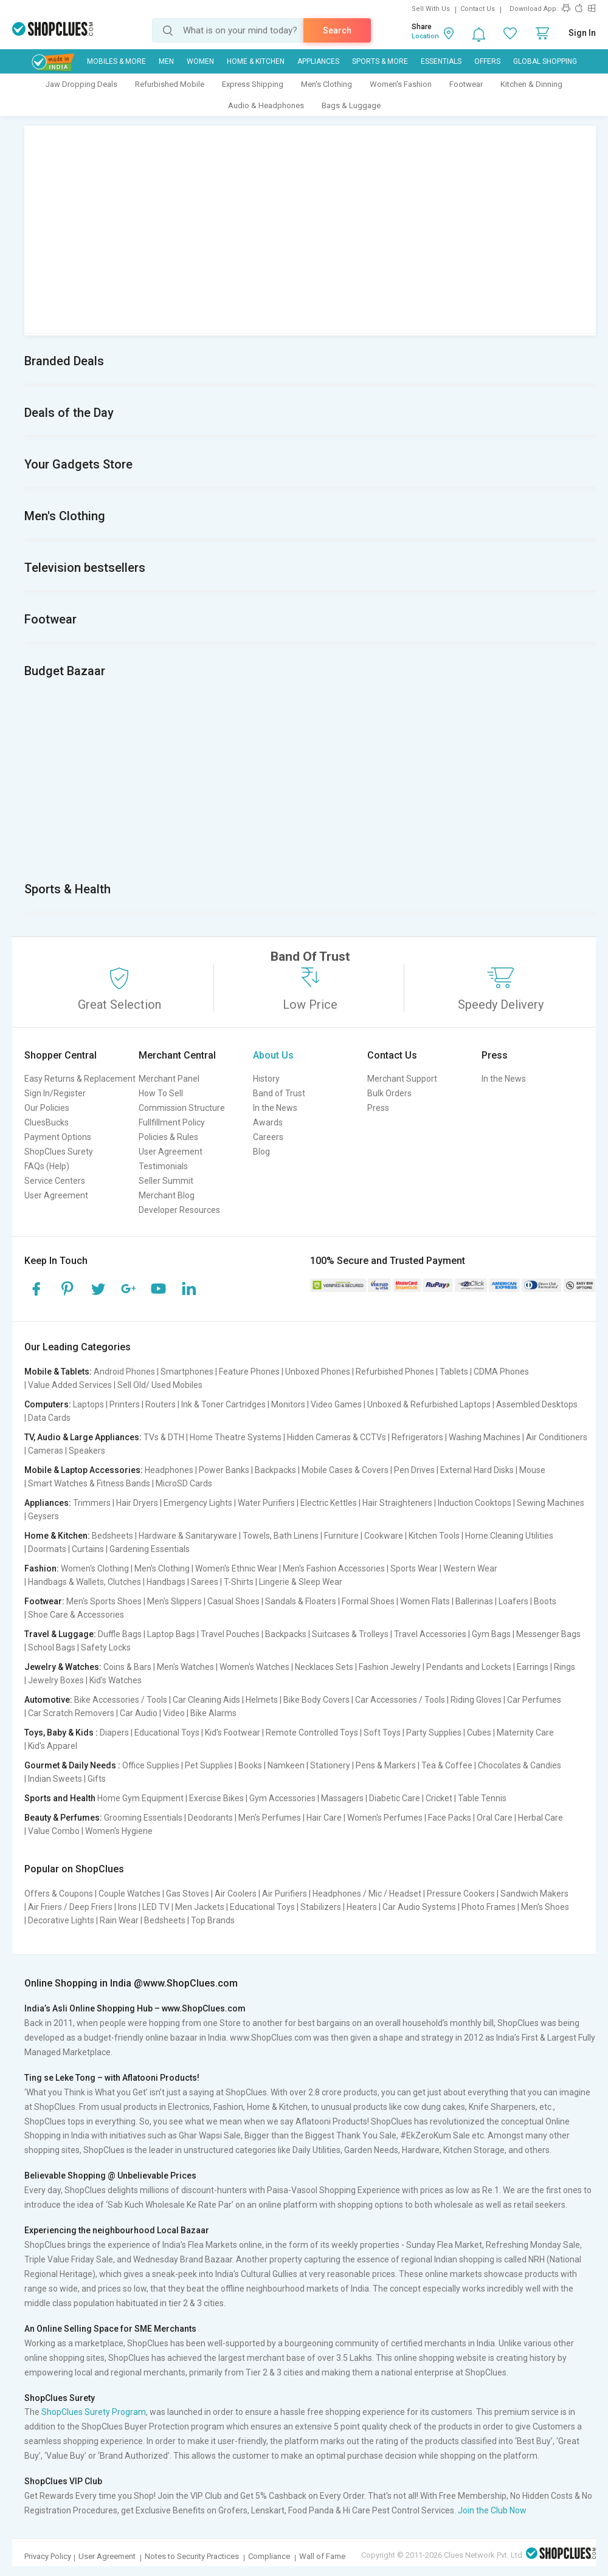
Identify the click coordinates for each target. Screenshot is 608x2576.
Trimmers (92, 1503)
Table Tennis (482, 1798)
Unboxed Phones (317, 1371)
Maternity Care (525, 1732)
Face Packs (449, 1817)
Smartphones (187, 1371)
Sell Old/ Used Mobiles (159, 1385)
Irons (127, 1907)
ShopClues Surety (58, 1151)
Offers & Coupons (58, 1893)
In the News (275, 1108)
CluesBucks (46, 1122)
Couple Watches (129, 1893)
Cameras (45, 1450)
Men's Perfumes (269, 1817)
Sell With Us (431, 9)
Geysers (43, 1516)
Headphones (169, 1470)
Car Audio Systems (419, 1907)
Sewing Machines (550, 1503)
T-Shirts (239, 1582)
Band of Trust (279, 1093)
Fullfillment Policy (172, 1122)
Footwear (466, 84)
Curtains (88, 1549)
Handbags (166, 1582)
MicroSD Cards (184, 1483)
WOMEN (200, 61)
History (266, 1079)
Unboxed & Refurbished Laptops (429, 1404)
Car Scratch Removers (71, 1713)
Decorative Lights (61, 1920)
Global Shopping (545, 61)
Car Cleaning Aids (206, 1700)
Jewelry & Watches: (63, 1667)
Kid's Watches (115, 1680)
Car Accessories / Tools (400, 1700)
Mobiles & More (116, 61)
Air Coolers (236, 1893)
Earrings (532, 1667)
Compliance (269, 2556)
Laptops (88, 1404)
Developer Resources (179, 1210)
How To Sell (161, 1093)
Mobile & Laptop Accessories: (83, 1470)
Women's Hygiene (119, 1831)
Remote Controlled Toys (312, 1732)
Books (250, 1765)
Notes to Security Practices (192, 2556)
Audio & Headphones (266, 105)
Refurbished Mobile (169, 84)
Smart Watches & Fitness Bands (89, 1483)
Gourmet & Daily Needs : (72, 1765)
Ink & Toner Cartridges (223, 1404)
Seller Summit (166, 1181)
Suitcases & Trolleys (350, 1634)
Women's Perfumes (385, 1817)
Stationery (330, 1765)
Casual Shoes (233, 1601)
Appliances (318, 61)
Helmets (262, 1700)
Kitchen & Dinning (531, 84)
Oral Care (495, 1817)
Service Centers (54, 1181)
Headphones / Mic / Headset (367, 1893)
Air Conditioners (556, 1437)
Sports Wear (414, 1568)
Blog (261, 1151)
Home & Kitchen (256, 61)
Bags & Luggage (351, 105)
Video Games (336, 1404)
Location (425, 36)
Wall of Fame (322, 2556)
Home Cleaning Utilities (509, 1535)
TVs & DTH (163, 1437)
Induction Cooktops (474, 1503)
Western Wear (470, 1568)
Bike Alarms (213, 1713)
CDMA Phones (501, 1371)
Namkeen (286, 1765)
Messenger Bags (548, 1634)
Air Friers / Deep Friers (70, 1907)
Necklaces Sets (324, 1667)
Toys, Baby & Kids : (61, 1732)
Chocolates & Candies (519, 1765)
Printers (124, 1404)
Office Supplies (150, 1765)
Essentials (441, 61)
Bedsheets (112, 1535)
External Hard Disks (477, 1470)
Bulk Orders (389, 1093)
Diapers (114, 1732)
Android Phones (124, 1371)
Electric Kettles (328, 1503)
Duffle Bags (120, 1634)
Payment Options (57, 1137)
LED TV (156, 1907)
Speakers (87, 1450)
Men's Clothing (326, 84)
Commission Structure (182, 1108)
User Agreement (56, 1195)
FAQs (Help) (46, 1166)
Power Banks (224, 1470)
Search (337, 30)
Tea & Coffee (446, 1765)
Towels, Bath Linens (281, 1535)
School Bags (51, 1647)
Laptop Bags (171, 1634)
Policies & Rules (168, 1137)
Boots (545, 1601)
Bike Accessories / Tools (120, 1700)
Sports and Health (59, 1798)
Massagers (342, 1798)
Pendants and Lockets (468, 1667)
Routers (160, 1404)
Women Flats (425, 1601)
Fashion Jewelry (390, 1667)
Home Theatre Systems (236, 1437)
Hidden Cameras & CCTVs (336, 1437)
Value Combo (54, 1831)
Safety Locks (106, 1647)
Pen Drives (414, 1470)
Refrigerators (417, 1437)
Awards (268, 1122)
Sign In (582, 33)
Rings (564, 1667)
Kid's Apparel (52, 1746)
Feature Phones (249, 1371)
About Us (273, 1055)
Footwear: (44, 1601)
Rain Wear (119, 1920)
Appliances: (47, 1503)
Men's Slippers (174, 1601)
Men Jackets (199, 1907)
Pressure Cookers (461, 1893)
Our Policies (46, 1108)
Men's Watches (185, 1667)
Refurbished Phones (395, 1371)
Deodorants (210, 1817)
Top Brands (213, 1920)
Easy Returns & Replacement (80, 1079)
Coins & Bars (127, 1667)
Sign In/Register (55, 1093)
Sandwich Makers (534, 1893)
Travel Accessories (430, 1634)
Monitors (288, 1404)
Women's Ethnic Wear (236, 1568)
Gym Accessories (282, 1798)
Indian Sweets (55, 1779)
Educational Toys (166, 1732)
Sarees (204, 1582)
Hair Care (324, 1817)
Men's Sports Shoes (104, 1601)
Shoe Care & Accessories (76, 1614)
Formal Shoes (368, 1601)
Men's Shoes (545, 1907)
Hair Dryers (137, 1503)
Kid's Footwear (232, 1732)
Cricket (439, 1798)
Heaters (362, 1907)
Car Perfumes (534, 1700)
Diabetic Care (394, 1798)
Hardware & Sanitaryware (188, 1535)
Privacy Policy (47, 2556)
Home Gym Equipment (140, 1798)
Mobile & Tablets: (58, 1371)
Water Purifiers (266, 1503)
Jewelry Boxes (56, 1680)
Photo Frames (488, 1907)
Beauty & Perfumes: (63, 1817)
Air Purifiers (284, 1893)
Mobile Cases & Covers (345, 1470)
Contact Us (477, 9)
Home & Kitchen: (57, 1535)
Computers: (47, 1404)
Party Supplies (433, 1732)
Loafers (513, 1601)
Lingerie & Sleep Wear (300, 1582)
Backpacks (275, 1470)
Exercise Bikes (216, 1798)
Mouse (532, 1470)
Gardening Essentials (149, 1549)
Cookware (383, 1535)
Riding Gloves (476, 1700)
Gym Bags (491, 1634)
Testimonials (163, 1166)
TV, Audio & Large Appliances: (83, 1437)
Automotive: (48, 1700)
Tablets (454, 1371)
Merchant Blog (167, 1195)
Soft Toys (382, 1732)
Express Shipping (252, 84)
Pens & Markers (386, 1765)
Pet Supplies (209, 1765)
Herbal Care (540, 1817)
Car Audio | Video (152, 1713)
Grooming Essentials (143, 1817)
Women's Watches (254, 1667)
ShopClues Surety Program (93, 2412)
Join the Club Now (492, 2510)
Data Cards (49, 1418)
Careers (268, 1137)
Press (378, 1108)
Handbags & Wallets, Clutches (84, 1582)
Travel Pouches (230, 1634)
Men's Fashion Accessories (334, 1568)
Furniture (341, 1535)
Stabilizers (320, 1907)
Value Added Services (70, 1385)
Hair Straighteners (397, 1503)
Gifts (97, 1779)
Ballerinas (474, 1601)
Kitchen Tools (434, 1535)
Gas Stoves (187, 1893)
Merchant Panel (169, 1079)
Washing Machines (484, 1437)
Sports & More (380, 61)
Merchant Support (402, 1079)
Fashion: (41, 1568)
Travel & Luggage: (60, 1634)
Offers (487, 61)
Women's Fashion (401, 84)
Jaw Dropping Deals (81, 84)
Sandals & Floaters (300, 1601)
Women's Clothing (95, 1568)
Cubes (479, 1732)
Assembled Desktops (537, 1404)
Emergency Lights (198, 1503)
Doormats (47, 1549)
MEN (166, 61)
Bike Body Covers (316, 1700)
